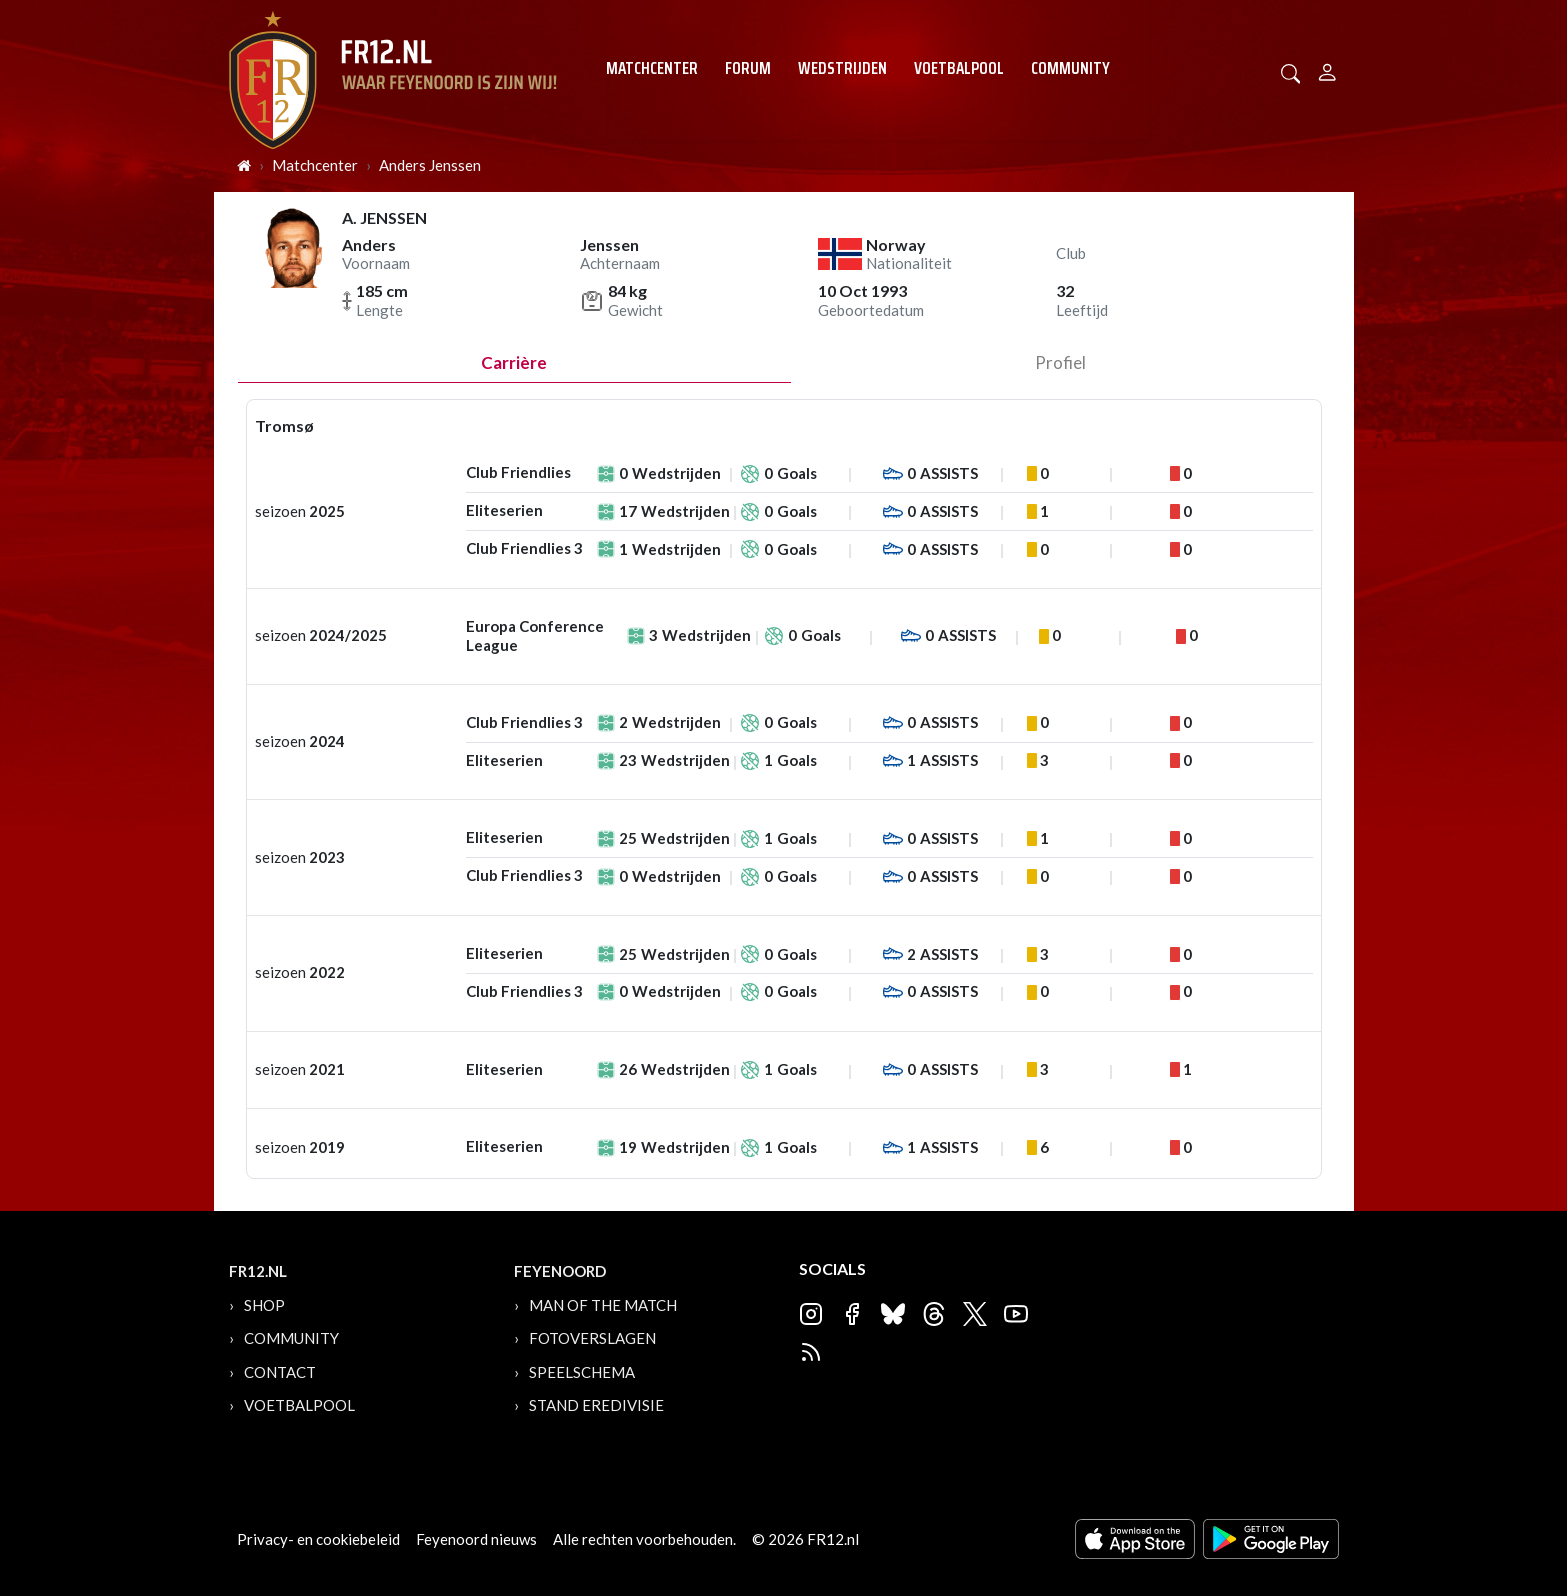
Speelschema (582, 1372)
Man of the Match (603, 1305)
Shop (264, 1305)
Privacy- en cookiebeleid (318, 1539)
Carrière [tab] (514, 362)
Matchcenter (652, 68)
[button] (1291, 71)
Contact (280, 1372)
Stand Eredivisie (596, 1405)
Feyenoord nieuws (476, 1539)
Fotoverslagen (592, 1338)
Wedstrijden (842, 68)
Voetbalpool (959, 68)
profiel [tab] (1060, 362)
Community (1070, 68)
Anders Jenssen (430, 165)
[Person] (1327, 69)
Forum (748, 68)
